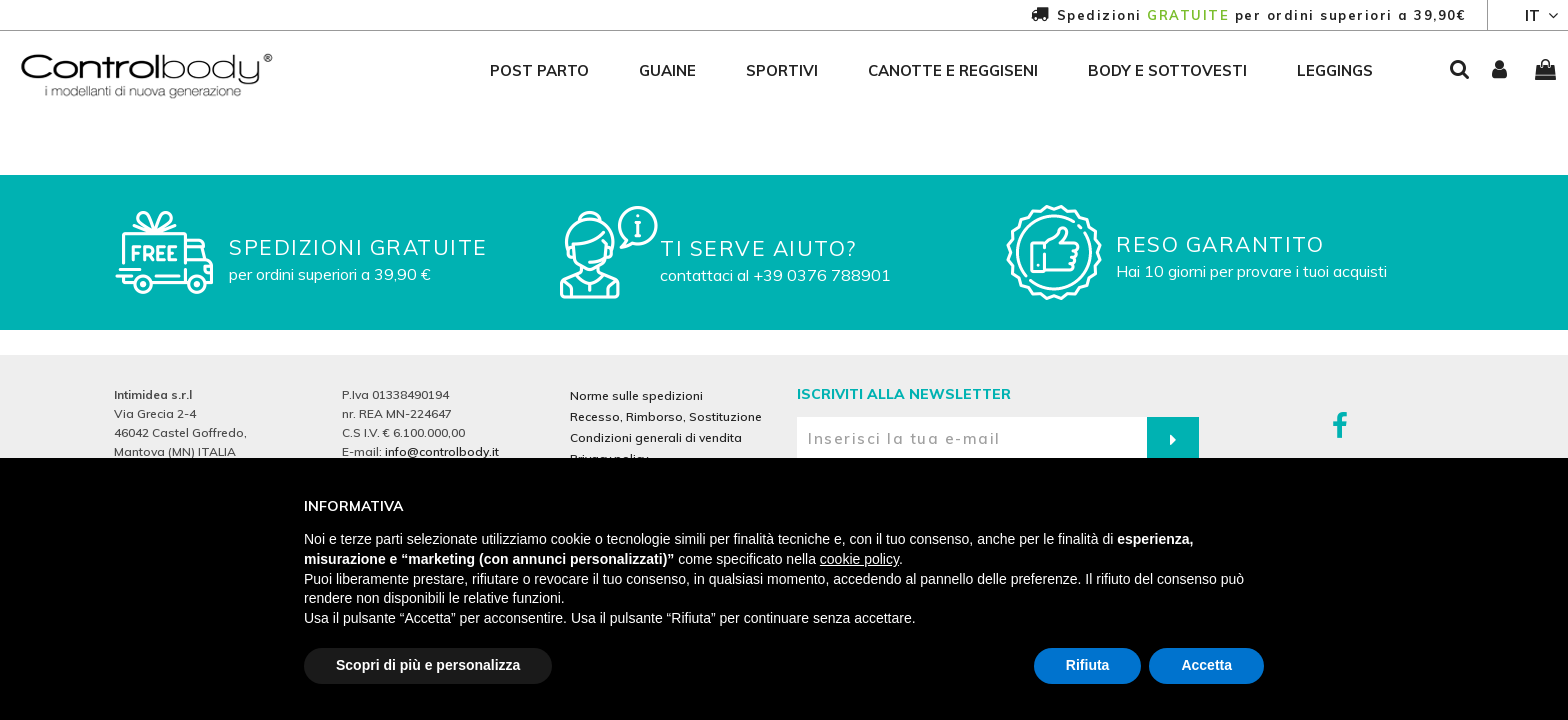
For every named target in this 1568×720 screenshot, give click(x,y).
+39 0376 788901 (822, 275)
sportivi (782, 70)
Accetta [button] (1206, 665)
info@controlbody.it (442, 451)
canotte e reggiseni (953, 70)
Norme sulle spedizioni (636, 395)
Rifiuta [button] (1088, 665)
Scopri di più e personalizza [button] (428, 665)
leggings (1335, 70)
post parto (539, 70)
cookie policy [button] (859, 559)
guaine (667, 70)
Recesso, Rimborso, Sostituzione (666, 416)
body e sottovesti (1167, 70)
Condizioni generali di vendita (656, 437)
